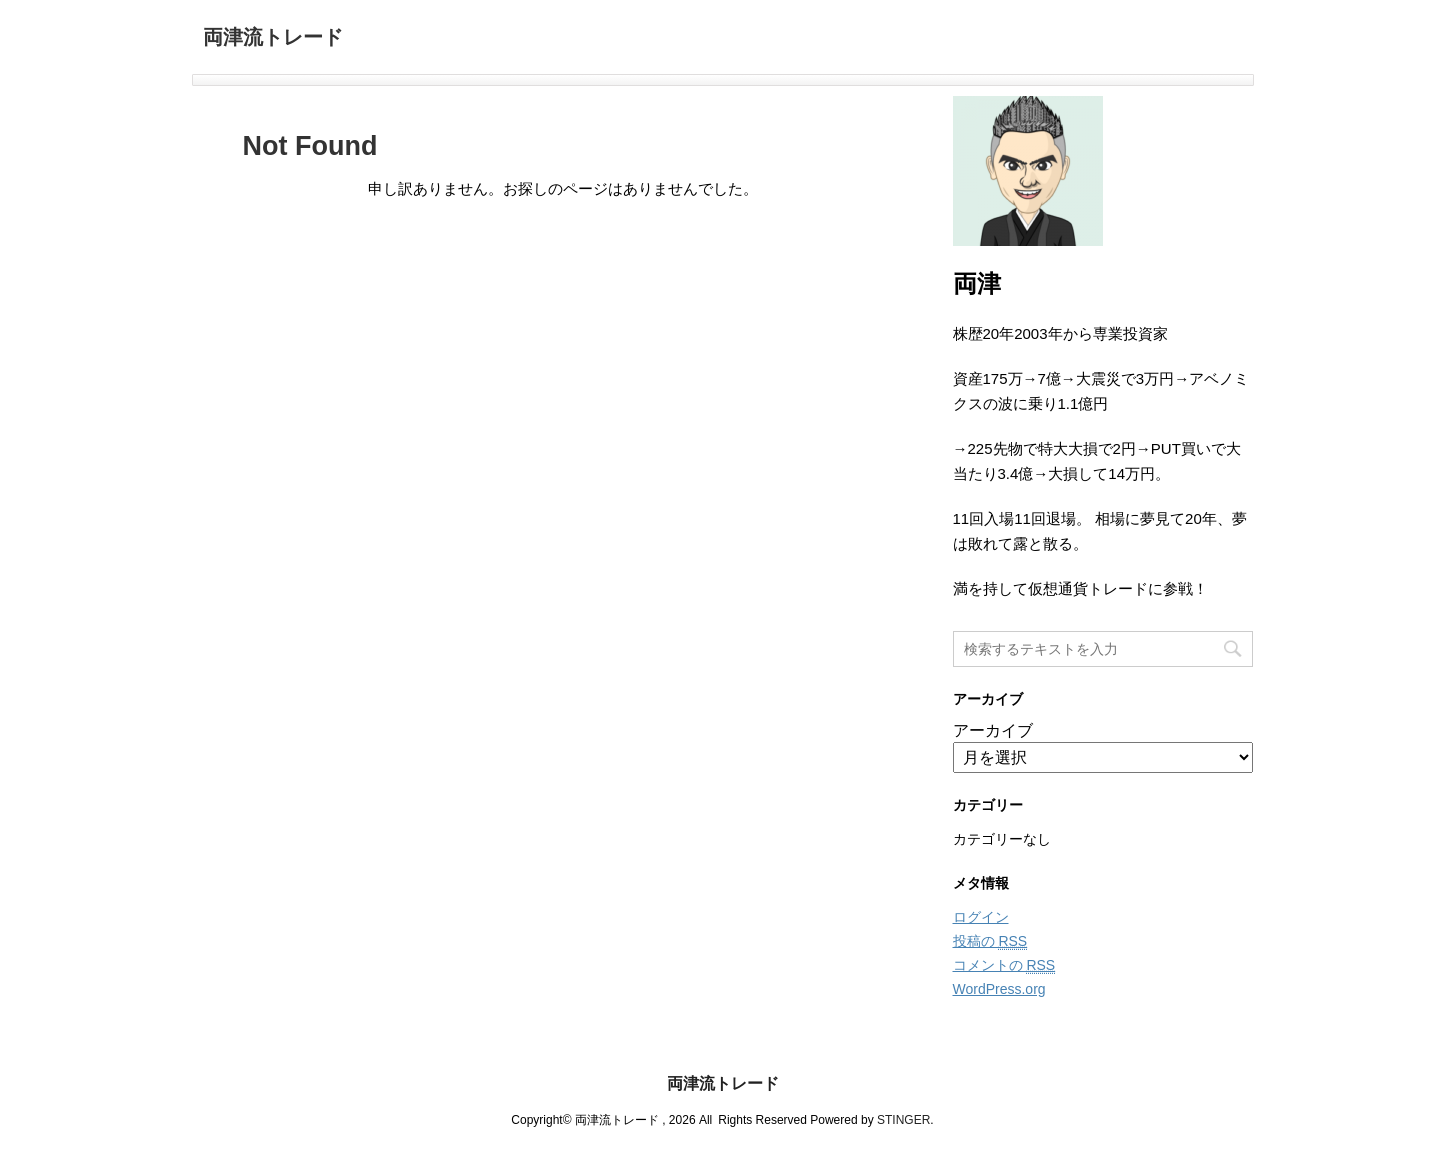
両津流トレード (273, 39)
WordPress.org (999, 989)
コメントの (1004, 965)
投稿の (990, 941)
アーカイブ (993, 730)
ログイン (981, 917)
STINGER (903, 1120)
